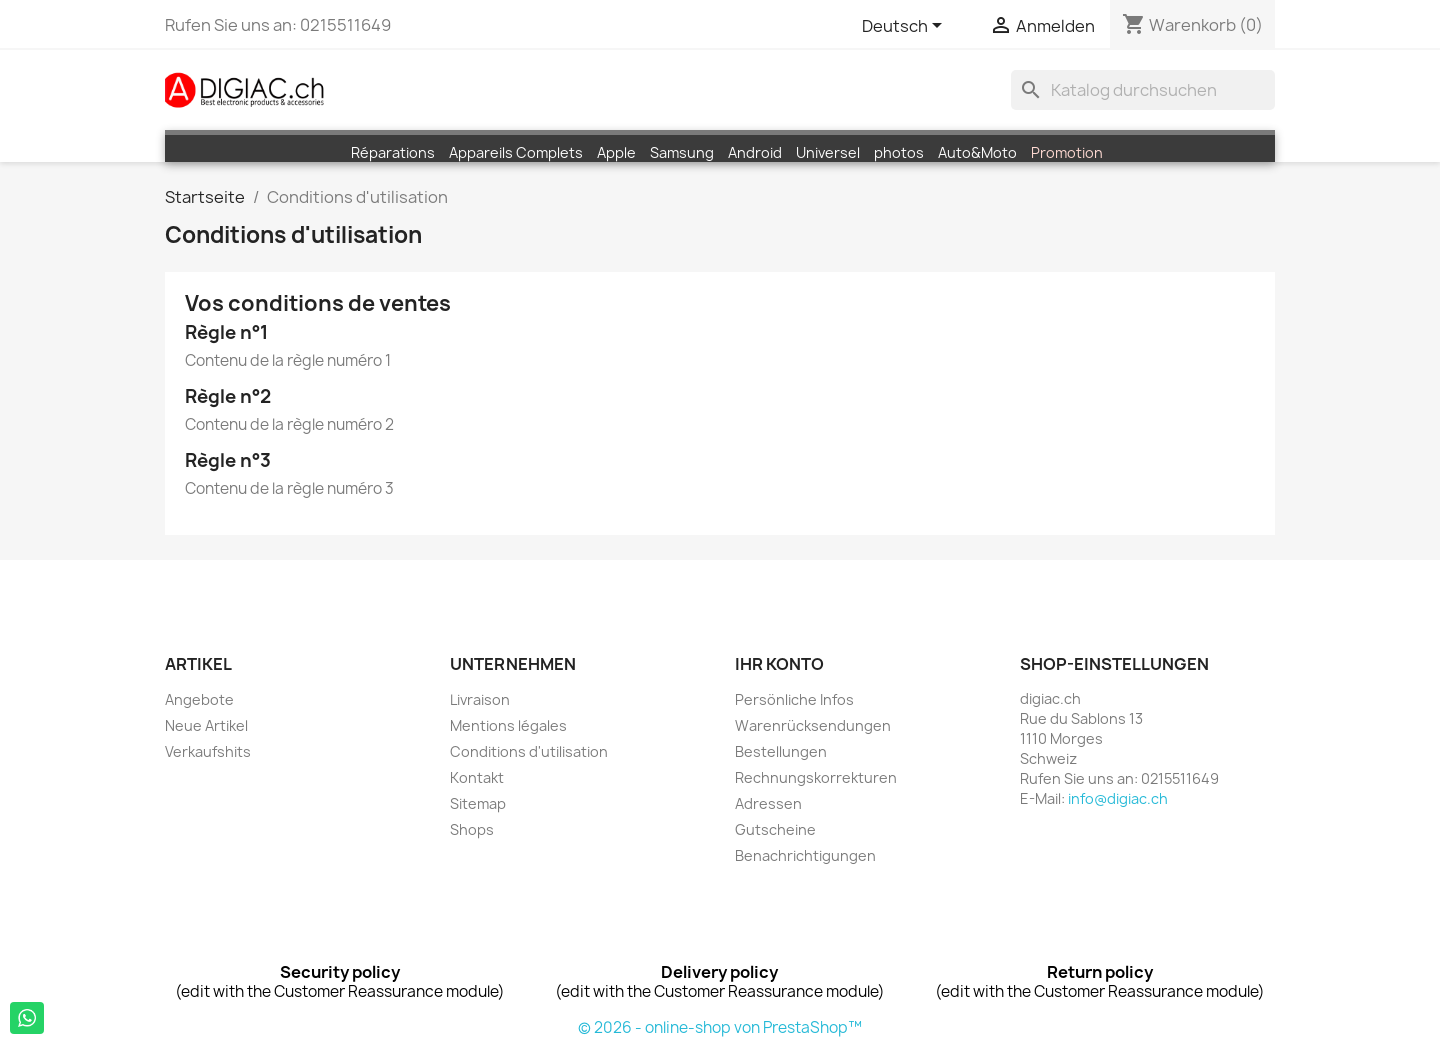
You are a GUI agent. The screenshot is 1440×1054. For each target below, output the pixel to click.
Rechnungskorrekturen (816, 777)
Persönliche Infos (794, 699)
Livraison (480, 699)
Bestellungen (781, 751)
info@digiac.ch (1118, 798)
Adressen (768, 803)
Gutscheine (775, 829)
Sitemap (478, 803)
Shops (472, 829)
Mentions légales (508, 725)
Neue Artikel (206, 725)
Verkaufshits (208, 751)
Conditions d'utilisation (529, 751)
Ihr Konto (779, 664)
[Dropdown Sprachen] (905, 27)
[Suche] (1143, 90)
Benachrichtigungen (805, 855)
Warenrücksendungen (813, 725)
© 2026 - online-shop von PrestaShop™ (720, 1027)
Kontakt (477, 777)
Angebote (199, 699)
